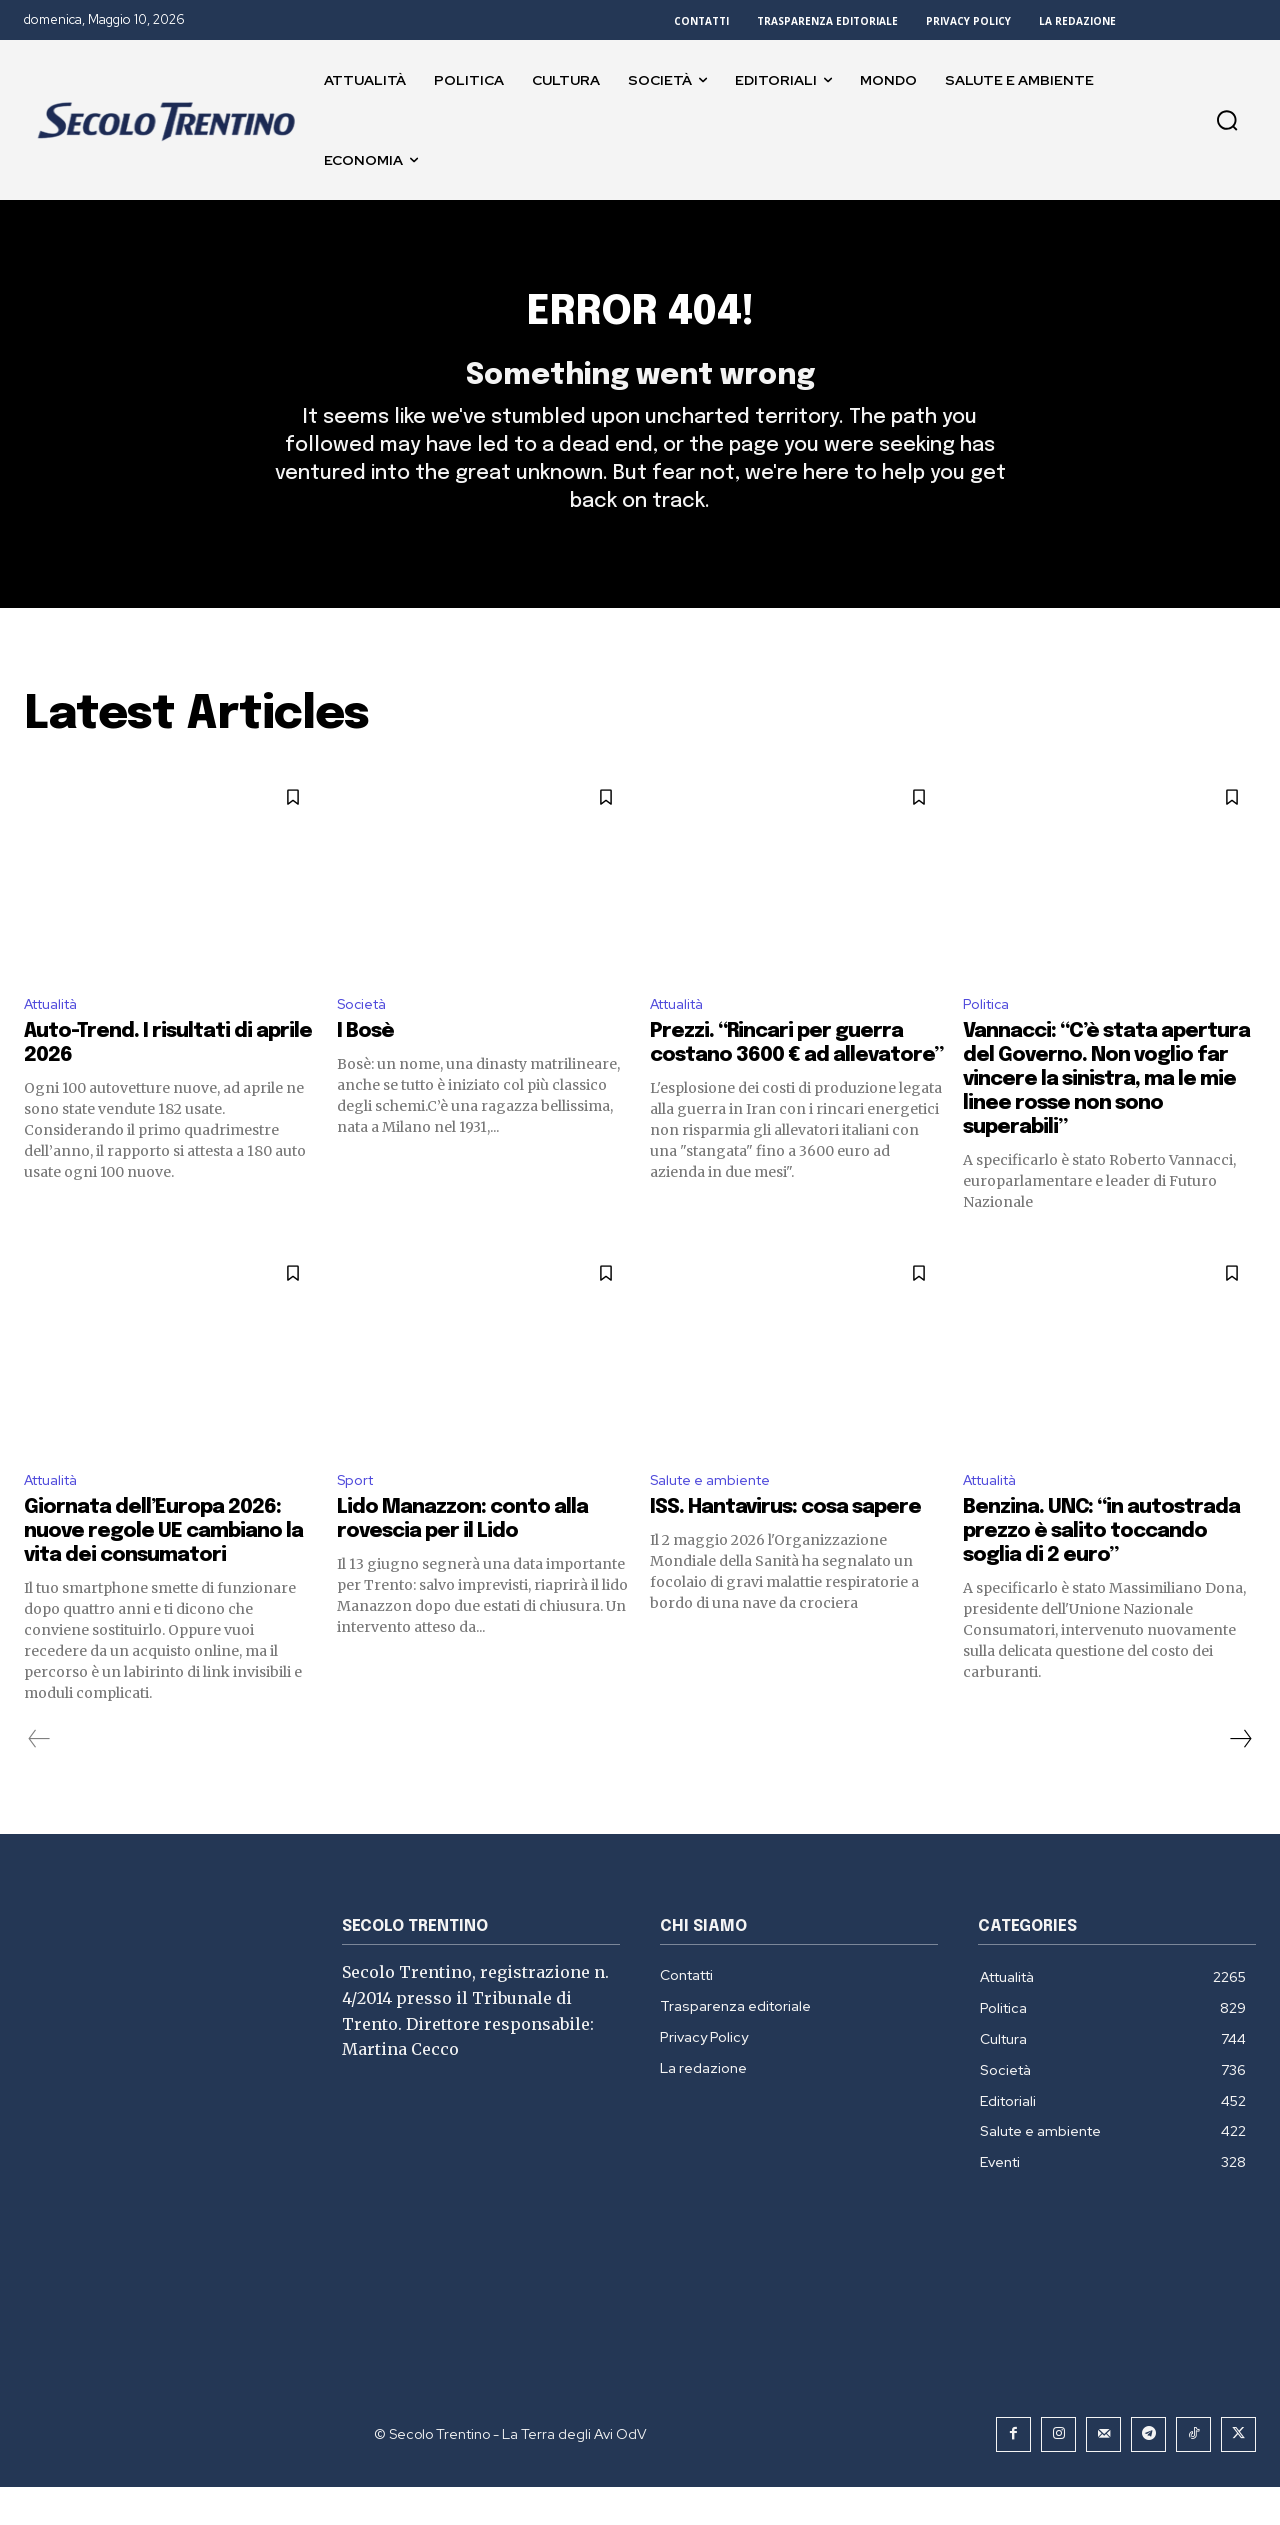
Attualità (57, 1037)
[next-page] (1240, 1777)
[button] (1227, 120)
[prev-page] (39, 1777)
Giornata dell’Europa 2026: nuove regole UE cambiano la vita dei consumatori (163, 1569)
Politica (989, 1037)
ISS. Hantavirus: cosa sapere (785, 1545)
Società (366, 1037)
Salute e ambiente (718, 1517)
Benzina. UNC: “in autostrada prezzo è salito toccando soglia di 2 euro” (1101, 1569)
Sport (358, 1517)
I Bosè (365, 1066)
